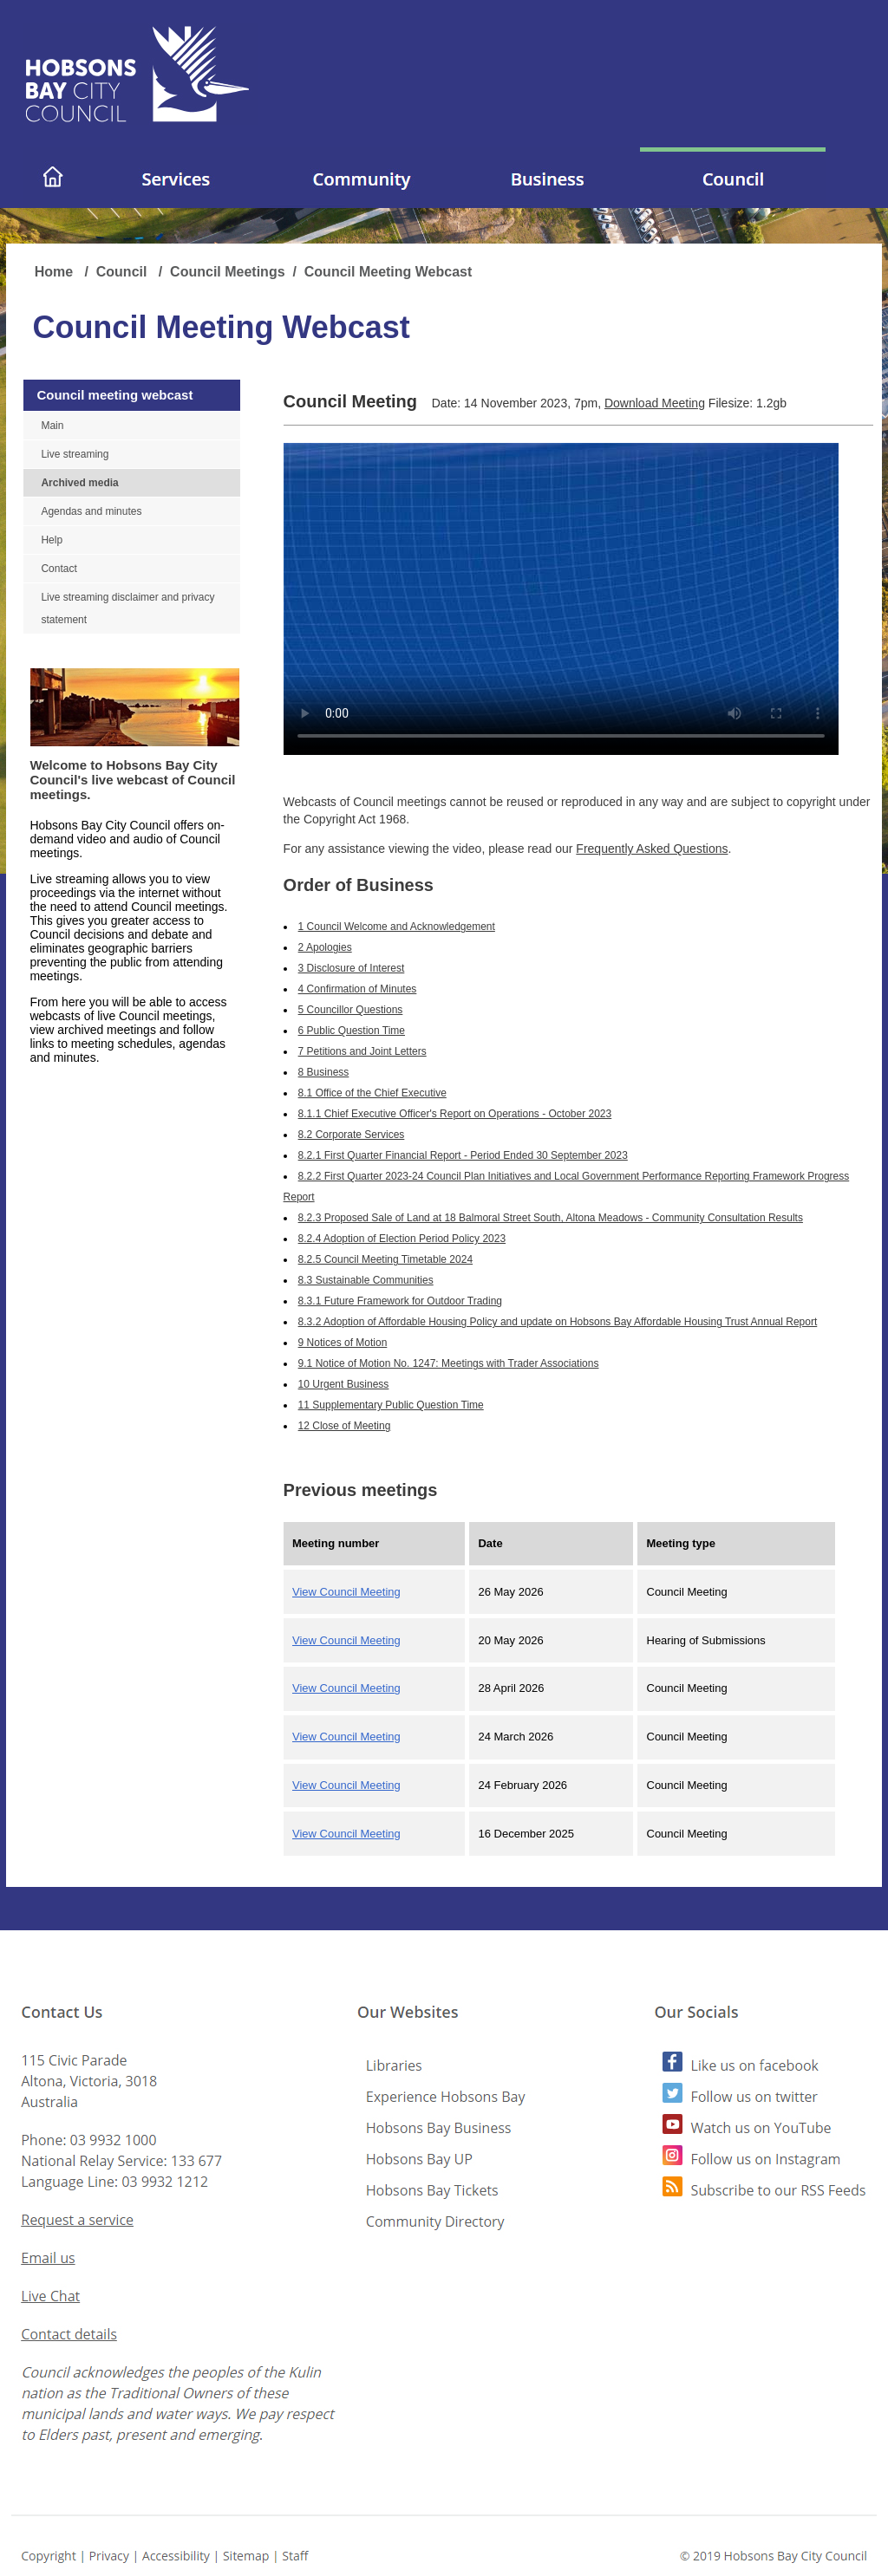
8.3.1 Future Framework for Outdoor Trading (400, 1301)
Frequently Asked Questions (652, 848)
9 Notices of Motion (343, 1343)
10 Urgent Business (343, 1384)
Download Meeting (654, 403)
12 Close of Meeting (344, 1426)
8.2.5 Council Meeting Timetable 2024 (385, 1259)
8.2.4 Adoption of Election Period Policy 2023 (402, 1239)
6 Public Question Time (351, 1031)
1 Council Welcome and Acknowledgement (396, 926)
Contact (58, 569)
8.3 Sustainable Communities (366, 1280)
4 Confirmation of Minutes (357, 989)
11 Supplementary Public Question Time (391, 1405)
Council (123, 271)
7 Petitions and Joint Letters (362, 1051)
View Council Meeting (346, 1591)
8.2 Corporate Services (351, 1135)
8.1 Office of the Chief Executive (372, 1093)
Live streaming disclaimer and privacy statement (127, 608)
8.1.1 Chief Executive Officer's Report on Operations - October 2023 (455, 1114)
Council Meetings (227, 271)
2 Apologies (325, 947)
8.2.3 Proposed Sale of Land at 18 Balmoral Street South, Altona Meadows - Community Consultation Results (550, 1218)
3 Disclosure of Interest (351, 968)
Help (51, 540)
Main (52, 426)
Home (56, 271)
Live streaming (74, 454)
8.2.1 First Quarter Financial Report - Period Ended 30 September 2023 (463, 1155)
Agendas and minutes (91, 511)
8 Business (323, 1072)
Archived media (79, 483)
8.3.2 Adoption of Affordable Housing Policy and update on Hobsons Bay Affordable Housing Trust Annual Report (558, 1322)
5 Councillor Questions (350, 1010)
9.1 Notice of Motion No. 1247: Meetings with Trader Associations (448, 1363)
